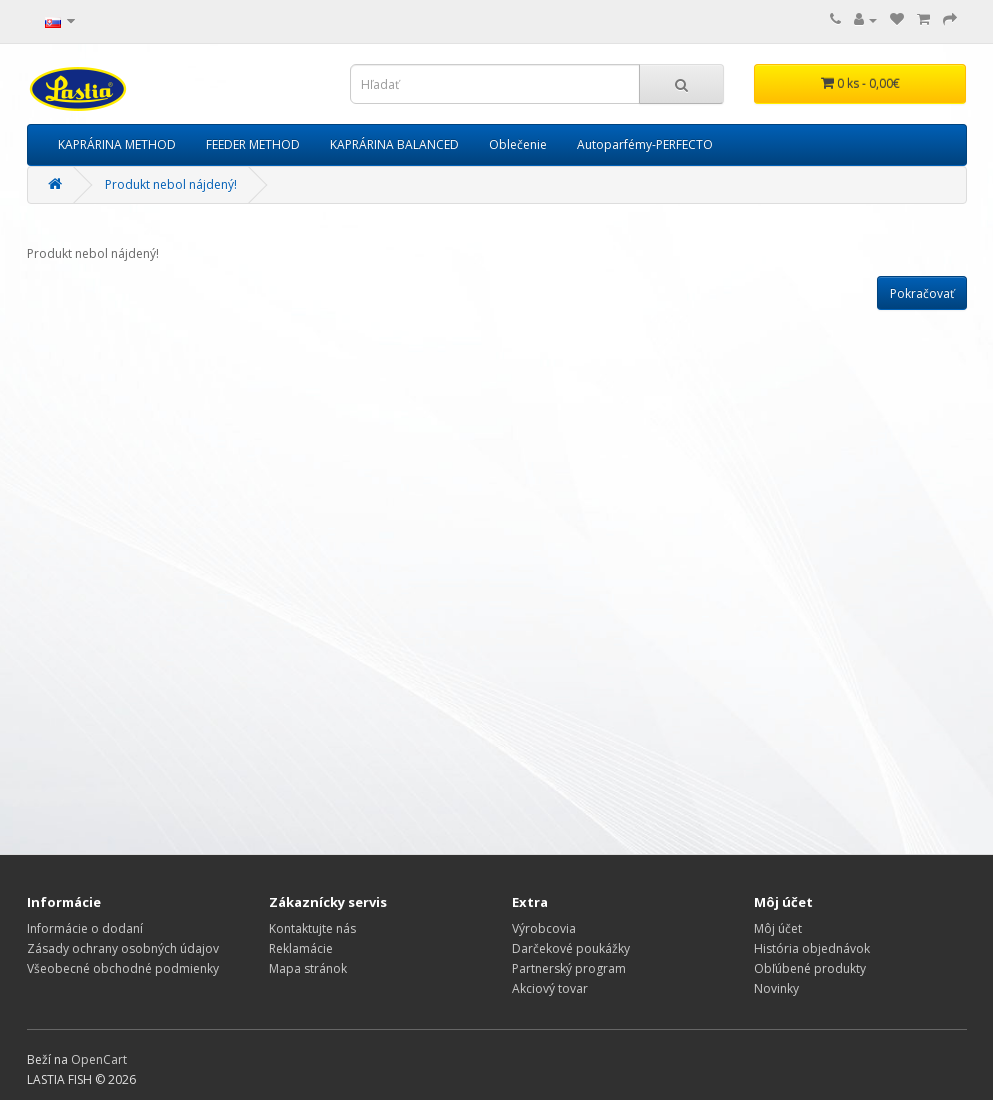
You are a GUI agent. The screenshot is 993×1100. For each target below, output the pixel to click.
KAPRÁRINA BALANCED (394, 144)
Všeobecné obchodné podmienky (123, 968)
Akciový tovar (550, 988)
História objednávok (812, 948)
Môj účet (778, 928)
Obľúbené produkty (810, 968)
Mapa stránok (308, 968)
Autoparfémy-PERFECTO (645, 144)
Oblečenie (518, 144)
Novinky (776, 988)
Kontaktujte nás (312, 928)
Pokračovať (922, 293)
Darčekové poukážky (571, 948)
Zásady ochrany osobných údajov (123, 948)
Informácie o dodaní (85, 928)
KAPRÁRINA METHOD (117, 144)
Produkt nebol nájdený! (171, 184)
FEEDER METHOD (253, 144)
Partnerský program (569, 968)
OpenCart (99, 1059)
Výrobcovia (544, 928)
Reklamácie (301, 948)
